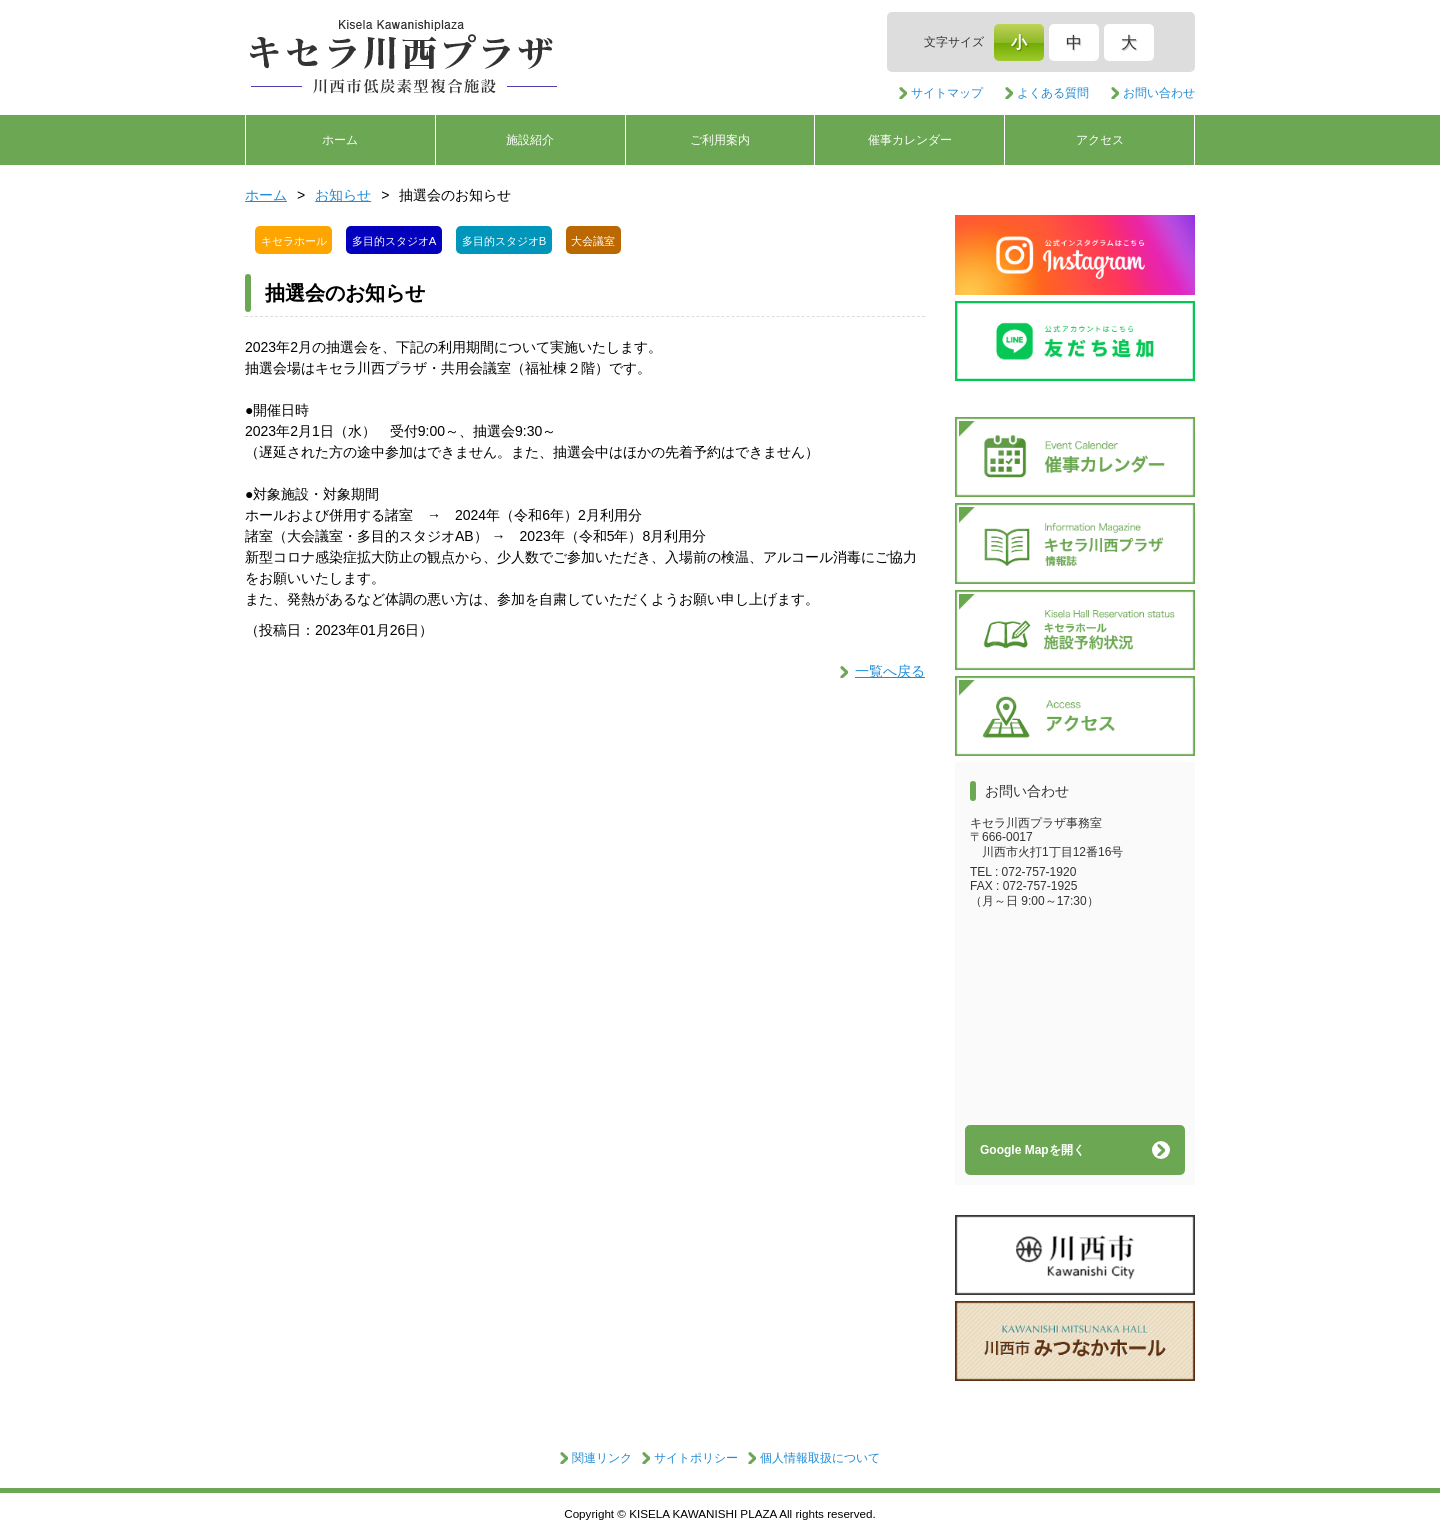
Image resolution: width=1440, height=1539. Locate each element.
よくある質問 (1053, 93)
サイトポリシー (696, 1458)
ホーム (340, 140)
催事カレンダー (910, 140)
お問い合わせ (1159, 93)
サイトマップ (947, 93)
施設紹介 (530, 140)
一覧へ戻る (890, 671)
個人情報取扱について (820, 1458)
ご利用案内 (720, 140)
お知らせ (343, 195)
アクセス (1100, 140)
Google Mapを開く (1032, 1150)
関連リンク (602, 1458)
